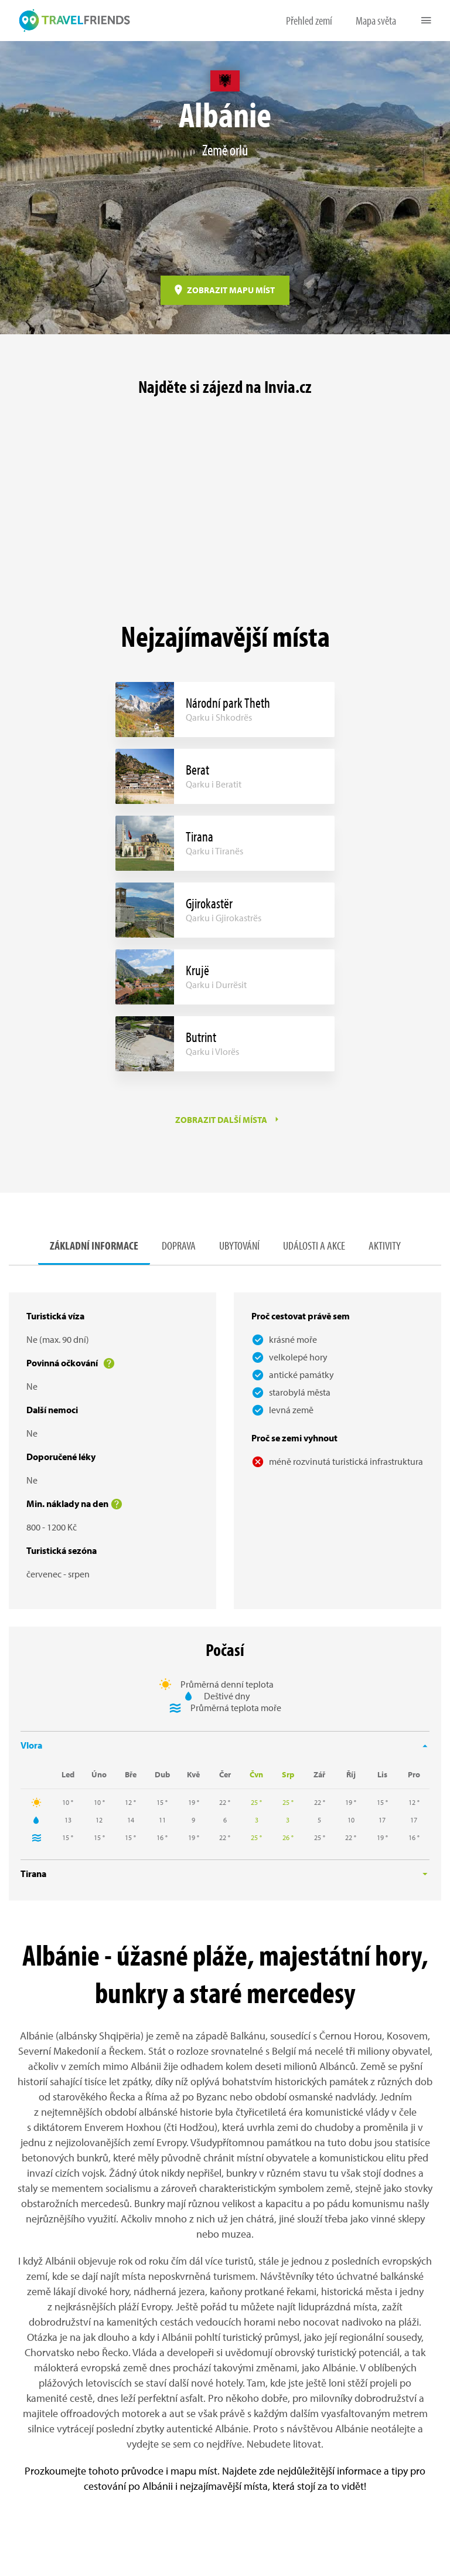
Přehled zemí (309, 20)
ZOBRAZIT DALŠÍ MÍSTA (221, 1119)
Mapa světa (376, 20)
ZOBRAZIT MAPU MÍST (231, 290)
